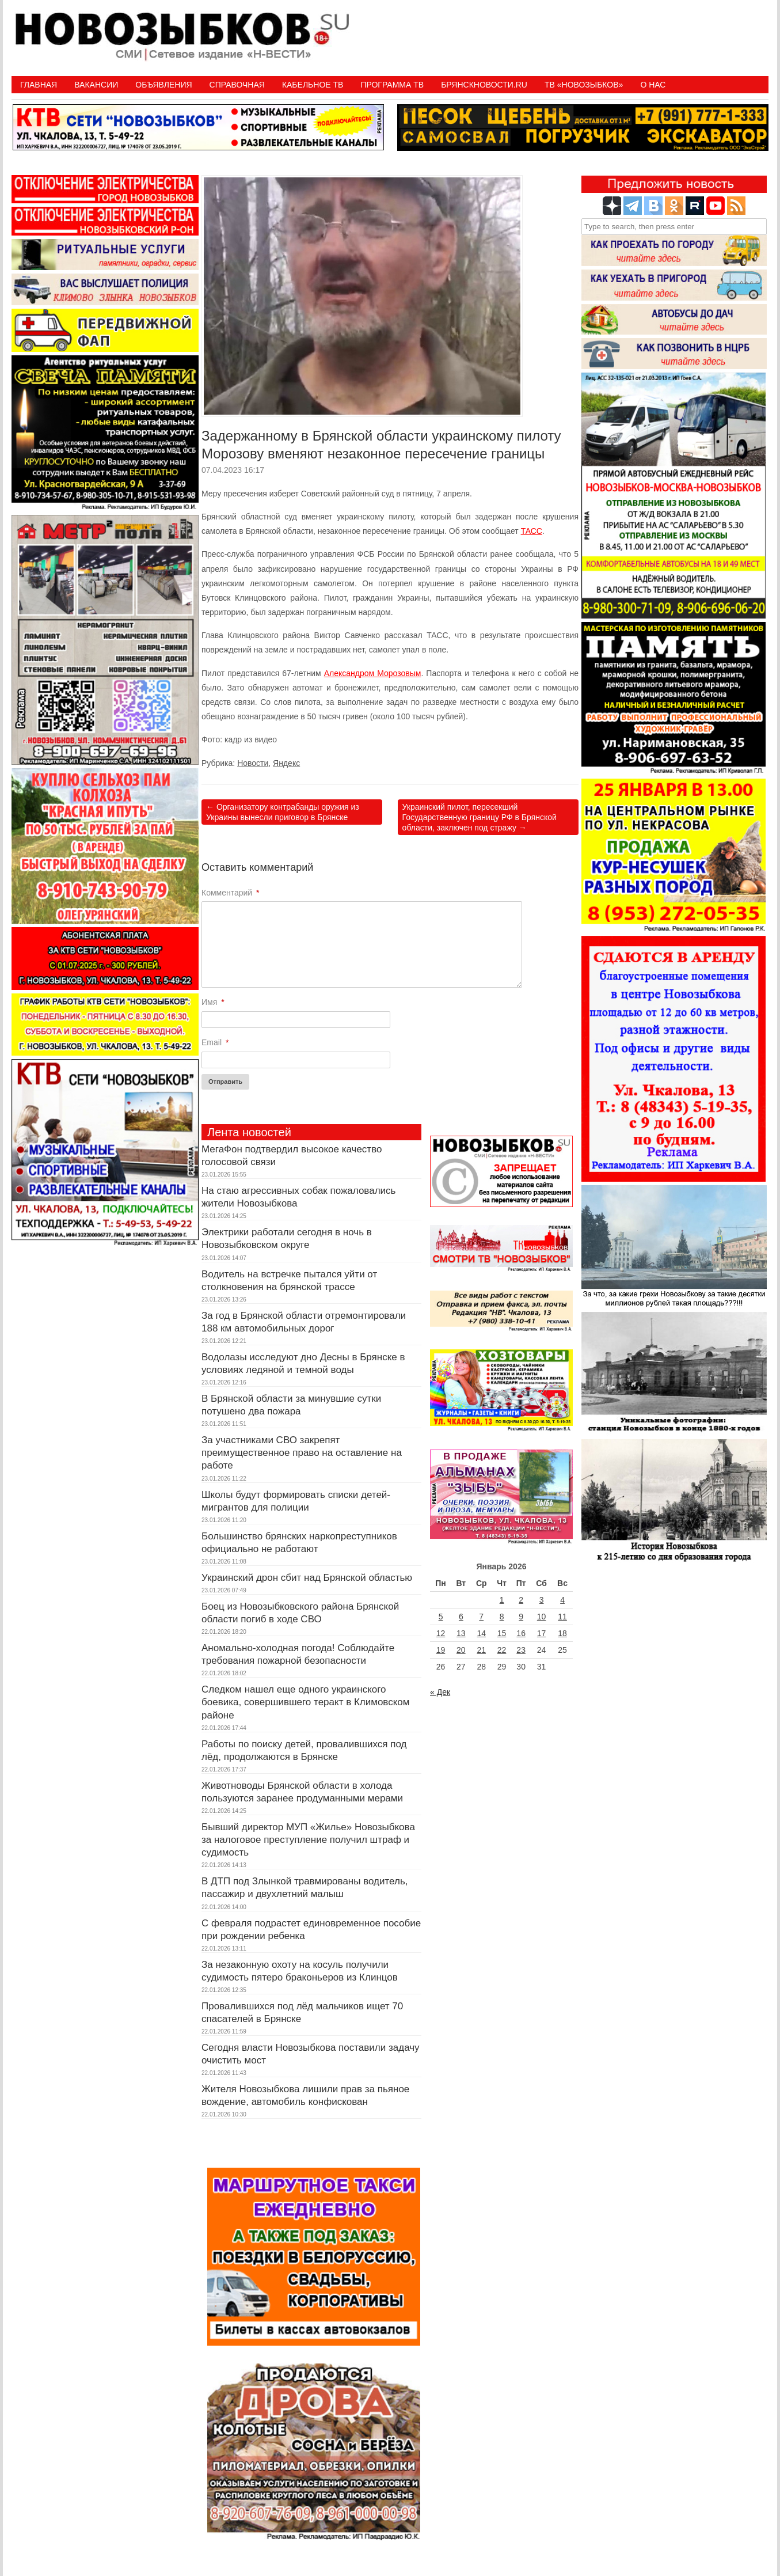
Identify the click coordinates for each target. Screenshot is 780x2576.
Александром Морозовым (372, 673)
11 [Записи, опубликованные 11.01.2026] (562, 1616)
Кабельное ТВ (313, 84)
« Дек (440, 1692)
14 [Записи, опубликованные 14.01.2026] (481, 1633)
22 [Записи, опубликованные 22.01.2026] (502, 1650)
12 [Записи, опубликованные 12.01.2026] (441, 1633)
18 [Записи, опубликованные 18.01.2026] (562, 1633)
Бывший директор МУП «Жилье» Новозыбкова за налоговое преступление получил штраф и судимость (308, 1840)
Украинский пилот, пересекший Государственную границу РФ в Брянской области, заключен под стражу (479, 817)
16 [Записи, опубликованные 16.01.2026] (521, 1633)
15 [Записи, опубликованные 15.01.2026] (502, 1633)
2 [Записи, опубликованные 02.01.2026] (521, 1599)
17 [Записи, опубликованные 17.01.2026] (541, 1633)
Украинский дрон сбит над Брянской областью (306, 1577)
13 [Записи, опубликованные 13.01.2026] (461, 1633)
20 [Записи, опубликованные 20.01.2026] (461, 1650)
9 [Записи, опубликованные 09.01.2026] (521, 1616)
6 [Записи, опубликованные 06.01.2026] (461, 1616)
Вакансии (96, 84)
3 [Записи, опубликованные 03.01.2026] (541, 1599)
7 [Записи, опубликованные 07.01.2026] (481, 1616)
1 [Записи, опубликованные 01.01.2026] (502, 1599)
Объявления (163, 84)
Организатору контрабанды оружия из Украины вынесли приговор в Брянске (282, 812)
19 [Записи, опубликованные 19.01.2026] (441, 1650)
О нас (652, 84)
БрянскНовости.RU (484, 84)
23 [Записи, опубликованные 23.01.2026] (521, 1650)
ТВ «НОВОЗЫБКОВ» (584, 84)
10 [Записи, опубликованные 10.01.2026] (541, 1616)
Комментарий (230, 892)
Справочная (237, 84)
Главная (38, 84)
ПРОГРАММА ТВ (392, 84)
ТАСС (531, 531)
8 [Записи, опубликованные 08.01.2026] (502, 1616)
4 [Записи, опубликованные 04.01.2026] (562, 1599)
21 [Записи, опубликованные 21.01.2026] (481, 1650)
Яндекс (286, 763)
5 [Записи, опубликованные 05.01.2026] (441, 1616)
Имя (213, 1002)
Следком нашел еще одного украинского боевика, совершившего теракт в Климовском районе (305, 1702)
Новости (252, 763)
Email (215, 1042)
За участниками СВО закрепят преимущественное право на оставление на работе (301, 1453)
